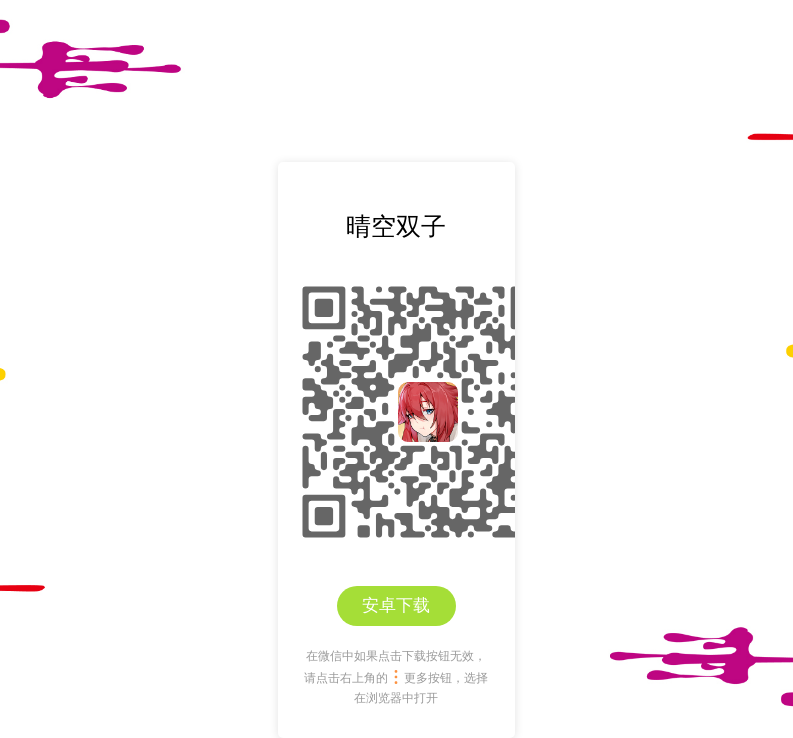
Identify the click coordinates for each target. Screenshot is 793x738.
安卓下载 (396, 605)
